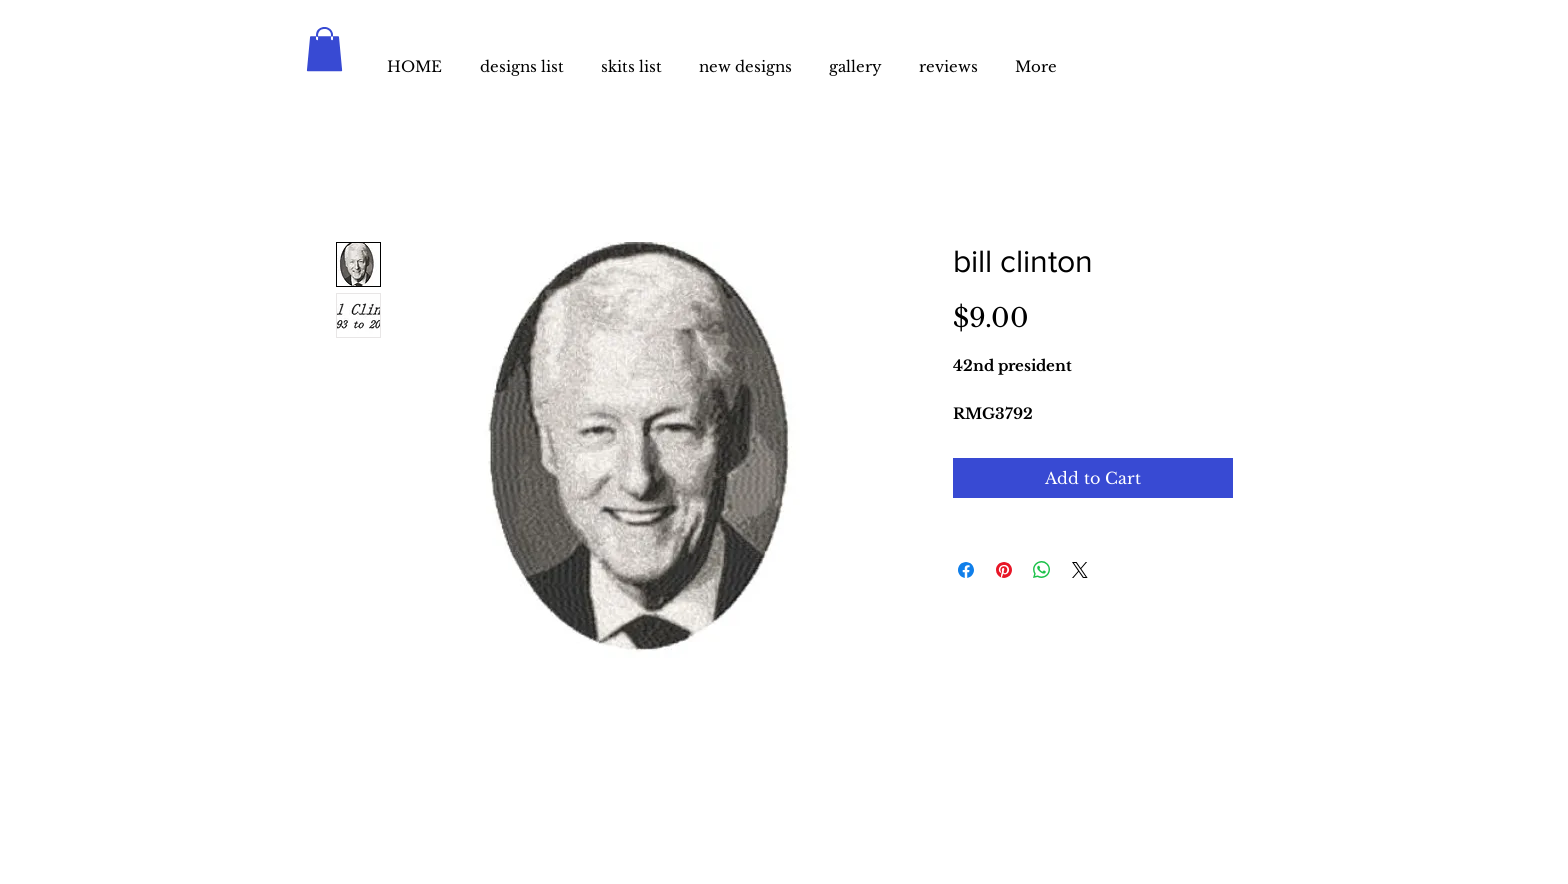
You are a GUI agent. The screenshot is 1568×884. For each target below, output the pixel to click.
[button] (324, 49)
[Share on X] (1080, 570)
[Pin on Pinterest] (1004, 570)
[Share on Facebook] (966, 570)
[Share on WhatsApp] (1042, 570)
